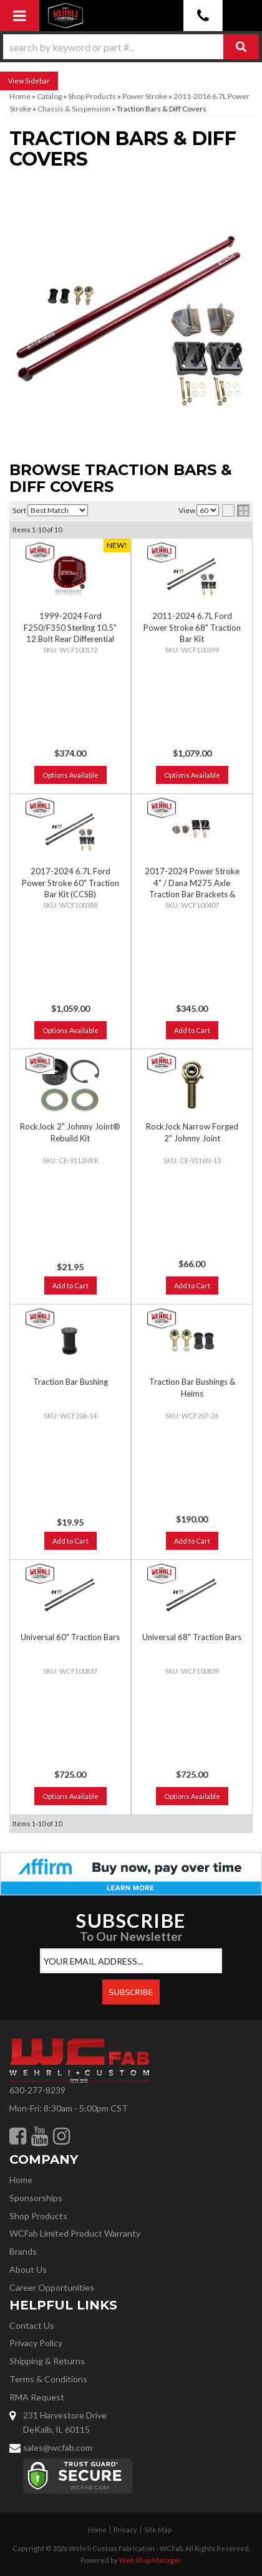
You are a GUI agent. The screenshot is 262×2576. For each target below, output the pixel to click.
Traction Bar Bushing (70, 1382)
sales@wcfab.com (57, 2447)
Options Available (70, 775)
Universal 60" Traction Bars (70, 1637)
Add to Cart (192, 1030)
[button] (131, 46)
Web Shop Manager (150, 2560)
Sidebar (37, 81)
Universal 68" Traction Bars (191, 1637)
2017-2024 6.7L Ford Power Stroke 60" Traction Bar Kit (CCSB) (70, 882)
